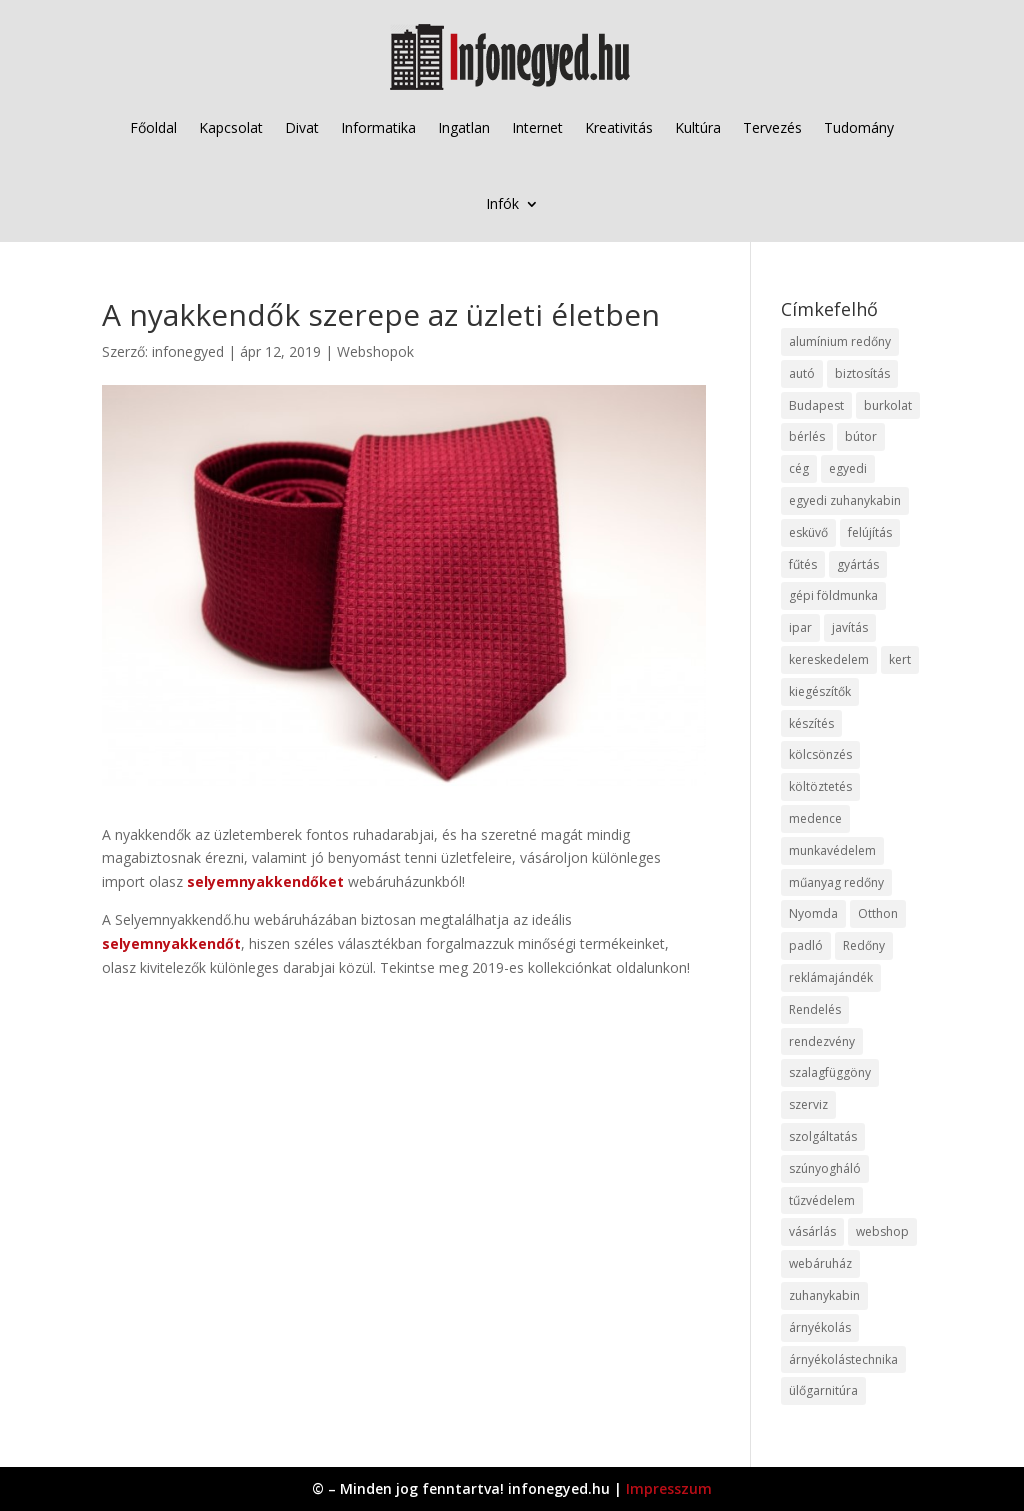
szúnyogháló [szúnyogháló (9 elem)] (825, 1168)
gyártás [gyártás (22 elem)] (858, 564)
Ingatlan (464, 127)
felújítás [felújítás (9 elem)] (870, 532)
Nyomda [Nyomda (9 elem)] (813, 913)
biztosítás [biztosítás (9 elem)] (862, 373)
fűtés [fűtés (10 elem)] (803, 564)
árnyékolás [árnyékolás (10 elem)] (820, 1327)
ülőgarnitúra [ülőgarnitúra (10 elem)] (823, 1390)
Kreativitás (619, 127)
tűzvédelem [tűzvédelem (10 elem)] (822, 1200)
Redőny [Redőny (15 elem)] (864, 945)
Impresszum (669, 1488)
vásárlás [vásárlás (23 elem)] (812, 1231)
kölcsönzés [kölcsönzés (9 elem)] (820, 754)
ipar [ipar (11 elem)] (800, 627)
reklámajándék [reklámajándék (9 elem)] (831, 977)
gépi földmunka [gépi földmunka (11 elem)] (833, 595)
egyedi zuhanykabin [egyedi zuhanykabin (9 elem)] (845, 500)
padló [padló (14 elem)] (806, 945)
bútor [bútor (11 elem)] (861, 436)
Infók (502, 203)
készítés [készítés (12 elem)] (811, 723)
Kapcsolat (231, 127)
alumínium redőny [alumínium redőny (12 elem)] (840, 341)
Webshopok (375, 351)
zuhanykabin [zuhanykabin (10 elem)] (824, 1295)
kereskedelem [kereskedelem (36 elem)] (829, 659)
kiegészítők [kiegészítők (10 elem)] (820, 691)
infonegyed (188, 351)
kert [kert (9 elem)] (900, 659)
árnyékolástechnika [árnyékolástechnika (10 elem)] (843, 1359)
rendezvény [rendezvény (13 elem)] (822, 1041)
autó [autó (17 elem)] (802, 373)
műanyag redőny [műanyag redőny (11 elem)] (836, 882)
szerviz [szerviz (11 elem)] (808, 1104)
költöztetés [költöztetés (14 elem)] (820, 786)
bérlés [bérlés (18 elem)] (807, 436)
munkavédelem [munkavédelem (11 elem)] (832, 850)
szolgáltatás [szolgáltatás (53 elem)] (823, 1136)
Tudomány (859, 127)
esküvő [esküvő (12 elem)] (808, 532)
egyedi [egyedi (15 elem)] (848, 468)
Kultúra (698, 127)
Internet (537, 127)
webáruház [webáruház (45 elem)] (820, 1263)
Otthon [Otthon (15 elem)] (878, 913)
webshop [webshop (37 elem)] (882, 1231)
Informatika (378, 127)
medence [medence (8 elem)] (815, 818)
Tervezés (772, 127)
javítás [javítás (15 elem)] (850, 627)
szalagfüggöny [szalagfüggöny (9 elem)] (830, 1072)
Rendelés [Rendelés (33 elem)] (815, 1009)
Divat (302, 127)
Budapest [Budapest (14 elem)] (816, 405)
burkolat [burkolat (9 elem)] (888, 405)
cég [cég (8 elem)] (799, 468)
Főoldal (153, 127)
